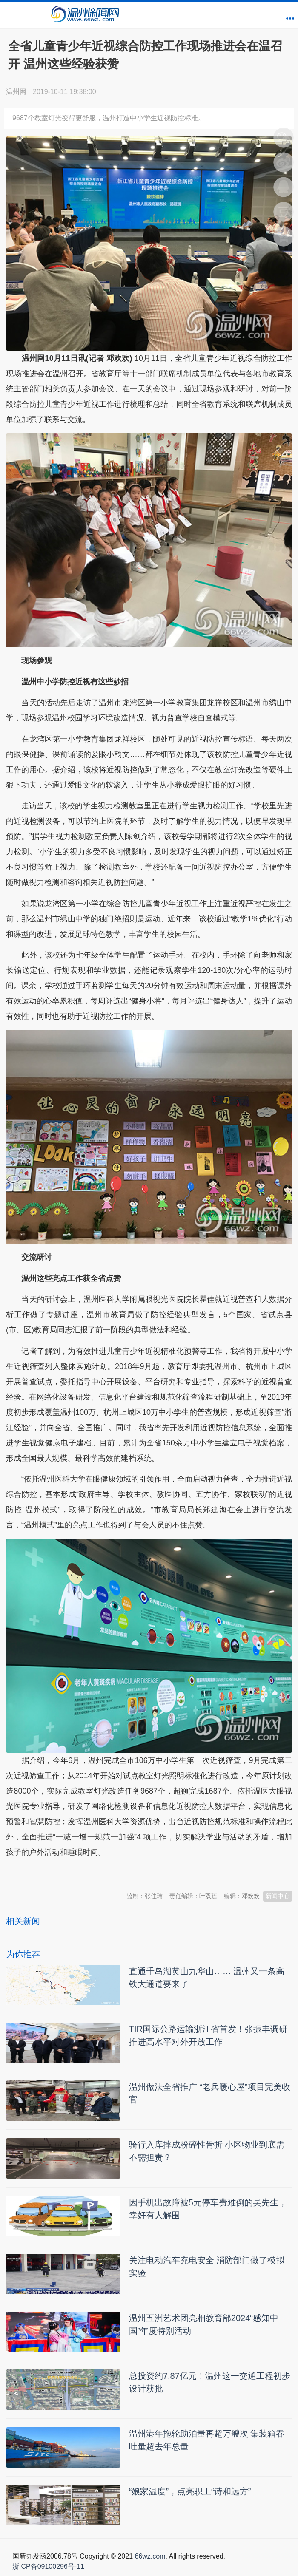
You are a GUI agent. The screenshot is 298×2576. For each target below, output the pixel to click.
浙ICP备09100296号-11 (48, 2566)
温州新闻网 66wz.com (81, 1873)
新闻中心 (277, 1896)
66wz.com (150, 2556)
